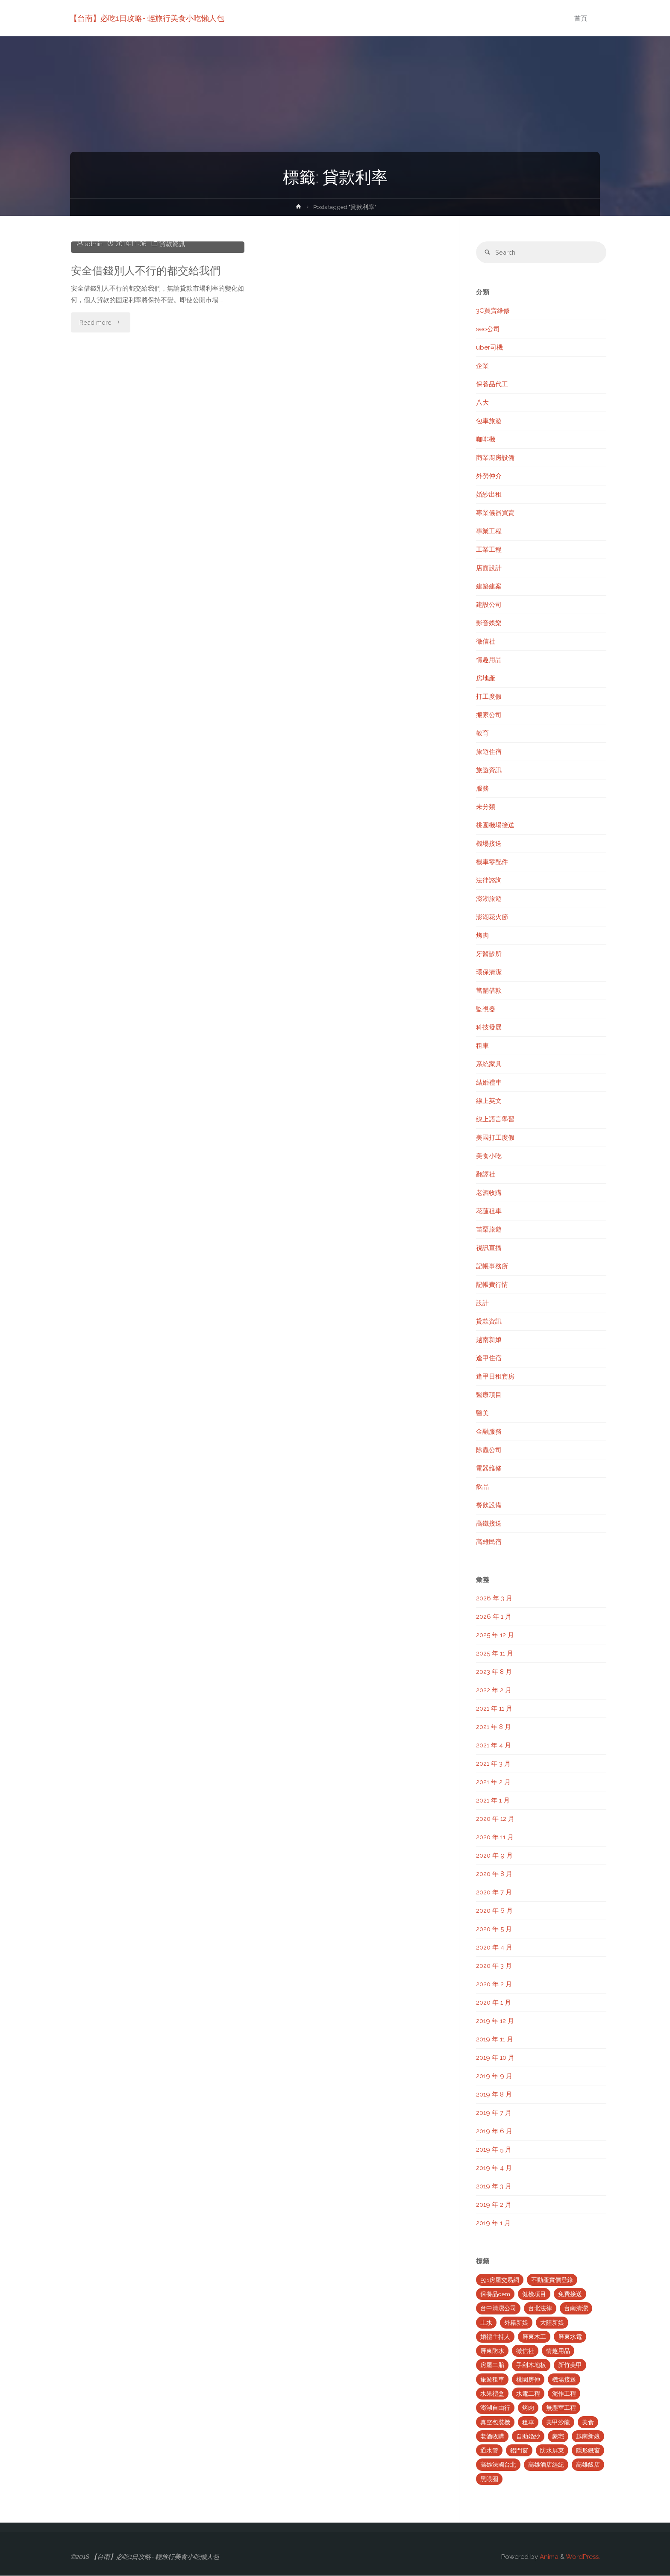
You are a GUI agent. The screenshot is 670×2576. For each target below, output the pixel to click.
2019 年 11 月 (494, 2040)
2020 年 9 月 (494, 1856)
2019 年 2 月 (493, 2205)
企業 (482, 366)
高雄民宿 (489, 1542)
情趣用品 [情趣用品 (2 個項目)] (558, 2351)
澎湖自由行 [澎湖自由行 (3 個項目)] (495, 2408)
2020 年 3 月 (494, 1966)
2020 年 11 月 (495, 1837)
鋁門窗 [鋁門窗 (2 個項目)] (519, 2451)
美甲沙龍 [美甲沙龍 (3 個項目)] (558, 2422)
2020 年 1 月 (493, 2003)
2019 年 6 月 (494, 2131)
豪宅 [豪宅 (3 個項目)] (558, 2436)
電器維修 (489, 1469)
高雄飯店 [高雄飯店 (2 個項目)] (588, 2465)
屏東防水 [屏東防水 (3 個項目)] (492, 2351)
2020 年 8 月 (494, 1874)
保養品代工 (492, 384)
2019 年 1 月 (493, 2223)
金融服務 (489, 1432)
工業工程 (489, 550)
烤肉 (482, 936)
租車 (482, 1046)
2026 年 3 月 (494, 1599)
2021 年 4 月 (493, 1746)
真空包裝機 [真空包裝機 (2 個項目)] (495, 2422)
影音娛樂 (489, 623)
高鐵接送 (489, 1524)
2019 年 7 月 (493, 2113)
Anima (548, 2557)
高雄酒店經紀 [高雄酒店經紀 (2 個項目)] (546, 2465)
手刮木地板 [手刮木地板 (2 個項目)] (531, 2365)
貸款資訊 (172, 374)
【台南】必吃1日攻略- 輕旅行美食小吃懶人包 (147, 18)
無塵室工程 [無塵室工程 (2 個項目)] (561, 2408)
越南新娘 (489, 1340)
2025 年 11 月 (494, 1654)
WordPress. (583, 2557)
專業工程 (489, 531)
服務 (482, 789)
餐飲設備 (489, 1505)
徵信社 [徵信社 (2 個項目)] (525, 2351)
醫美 (482, 1413)
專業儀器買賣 (495, 513)
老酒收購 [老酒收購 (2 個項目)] (492, 2436)
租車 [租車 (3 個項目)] (528, 2422)
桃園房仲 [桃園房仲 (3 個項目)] (528, 2379)
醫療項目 (489, 1395)
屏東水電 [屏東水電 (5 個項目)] (570, 2337)
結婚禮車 (489, 1083)
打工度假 (489, 697)
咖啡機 (485, 440)
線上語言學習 (495, 1119)
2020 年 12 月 (495, 1819)
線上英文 (489, 1101)
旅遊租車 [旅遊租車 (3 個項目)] (492, 2379)
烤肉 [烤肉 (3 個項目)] (528, 2408)
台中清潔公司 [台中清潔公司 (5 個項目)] (498, 2308)
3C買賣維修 (493, 311)
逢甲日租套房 (495, 1377)
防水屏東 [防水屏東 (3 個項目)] (552, 2451)
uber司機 (489, 348)
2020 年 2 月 (494, 1984)
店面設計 (489, 568)
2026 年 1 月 (493, 1617)
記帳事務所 (492, 1266)
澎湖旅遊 (489, 899)
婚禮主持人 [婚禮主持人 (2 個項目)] (495, 2337)
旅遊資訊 (489, 770)
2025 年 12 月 (495, 1635)
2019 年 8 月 (494, 2095)
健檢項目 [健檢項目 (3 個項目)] (534, 2294)
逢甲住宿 (489, 1358)
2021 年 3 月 (493, 1764)
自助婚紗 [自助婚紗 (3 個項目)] (528, 2436)
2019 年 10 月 (495, 2058)
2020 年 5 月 (494, 1929)
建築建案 (489, 587)
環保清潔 (489, 972)
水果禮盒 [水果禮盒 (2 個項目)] (492, 2394)
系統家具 (489, 1064)
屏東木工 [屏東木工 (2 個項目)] (534, 2337)
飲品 (482, 1487)
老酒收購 (489, 1193)
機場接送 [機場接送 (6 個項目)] (564, 2379)
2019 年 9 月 (494, 2076)
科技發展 (489, 1028)
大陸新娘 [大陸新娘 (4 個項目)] (552, 2323)
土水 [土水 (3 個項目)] (486, 2323)
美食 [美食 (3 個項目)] (588, 2422)
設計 (482, 1303)
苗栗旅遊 (489, 1230)
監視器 (485, 1009)
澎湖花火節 (492, 917)
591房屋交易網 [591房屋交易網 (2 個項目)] (499, 2280)
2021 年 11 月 (494, 1709)
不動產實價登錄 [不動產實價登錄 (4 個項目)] (552, 2280)
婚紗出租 (489, 495)
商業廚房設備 (495, 458)
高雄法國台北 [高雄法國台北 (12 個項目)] (498, 2465)
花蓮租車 (489, 1211)
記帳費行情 (492, 1285)
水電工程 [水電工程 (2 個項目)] (528, 2394)
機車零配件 (492, 862)
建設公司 (489, 605)
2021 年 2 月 (493, 1782)
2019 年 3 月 (493, 2187)
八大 (482, 403)
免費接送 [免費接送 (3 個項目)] (570, 2294)
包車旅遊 (489, 421)
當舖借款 (489, 991)
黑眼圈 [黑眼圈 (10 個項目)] (489, 2479)
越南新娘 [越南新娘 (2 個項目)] (588, 2436)
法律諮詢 (489, 881)
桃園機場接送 (495, 825)
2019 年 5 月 (493, 2150)
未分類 (485, 807)
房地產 (485, 678)
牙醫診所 (489, 954)
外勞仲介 (489, 476)
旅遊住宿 (489, 752)
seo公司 (488, 329)
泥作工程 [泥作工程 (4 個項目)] (564, 2394)
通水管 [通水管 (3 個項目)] (489, 2451)
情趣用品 (489, 660)
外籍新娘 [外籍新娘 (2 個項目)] (516, 2323)
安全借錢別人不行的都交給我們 (148, 400)
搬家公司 (489, 715)
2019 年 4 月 (494, 2168)
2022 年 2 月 (493, 1690)
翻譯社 (485, 1175)
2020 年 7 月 (494, 1893)
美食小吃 (489, 1156)
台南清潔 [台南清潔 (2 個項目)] (576, 2308)
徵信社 (485, 642)
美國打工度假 (495, 1138)
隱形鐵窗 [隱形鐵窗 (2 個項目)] (588, 2451)
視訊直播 (489, 1248)
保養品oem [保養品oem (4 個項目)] (495, 2294)
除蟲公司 (489, 1450)
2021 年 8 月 (493, 1727)
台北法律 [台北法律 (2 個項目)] (540, 2308)
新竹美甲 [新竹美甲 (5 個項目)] (570, 2365)
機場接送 (489, 844)
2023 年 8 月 (494, 1672)
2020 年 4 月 (494, 1948)
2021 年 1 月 (493, 1801)
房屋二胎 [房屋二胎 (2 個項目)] (492, 2365)
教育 (482, 734)
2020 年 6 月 (494, 1911)
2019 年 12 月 (495, 2021)
